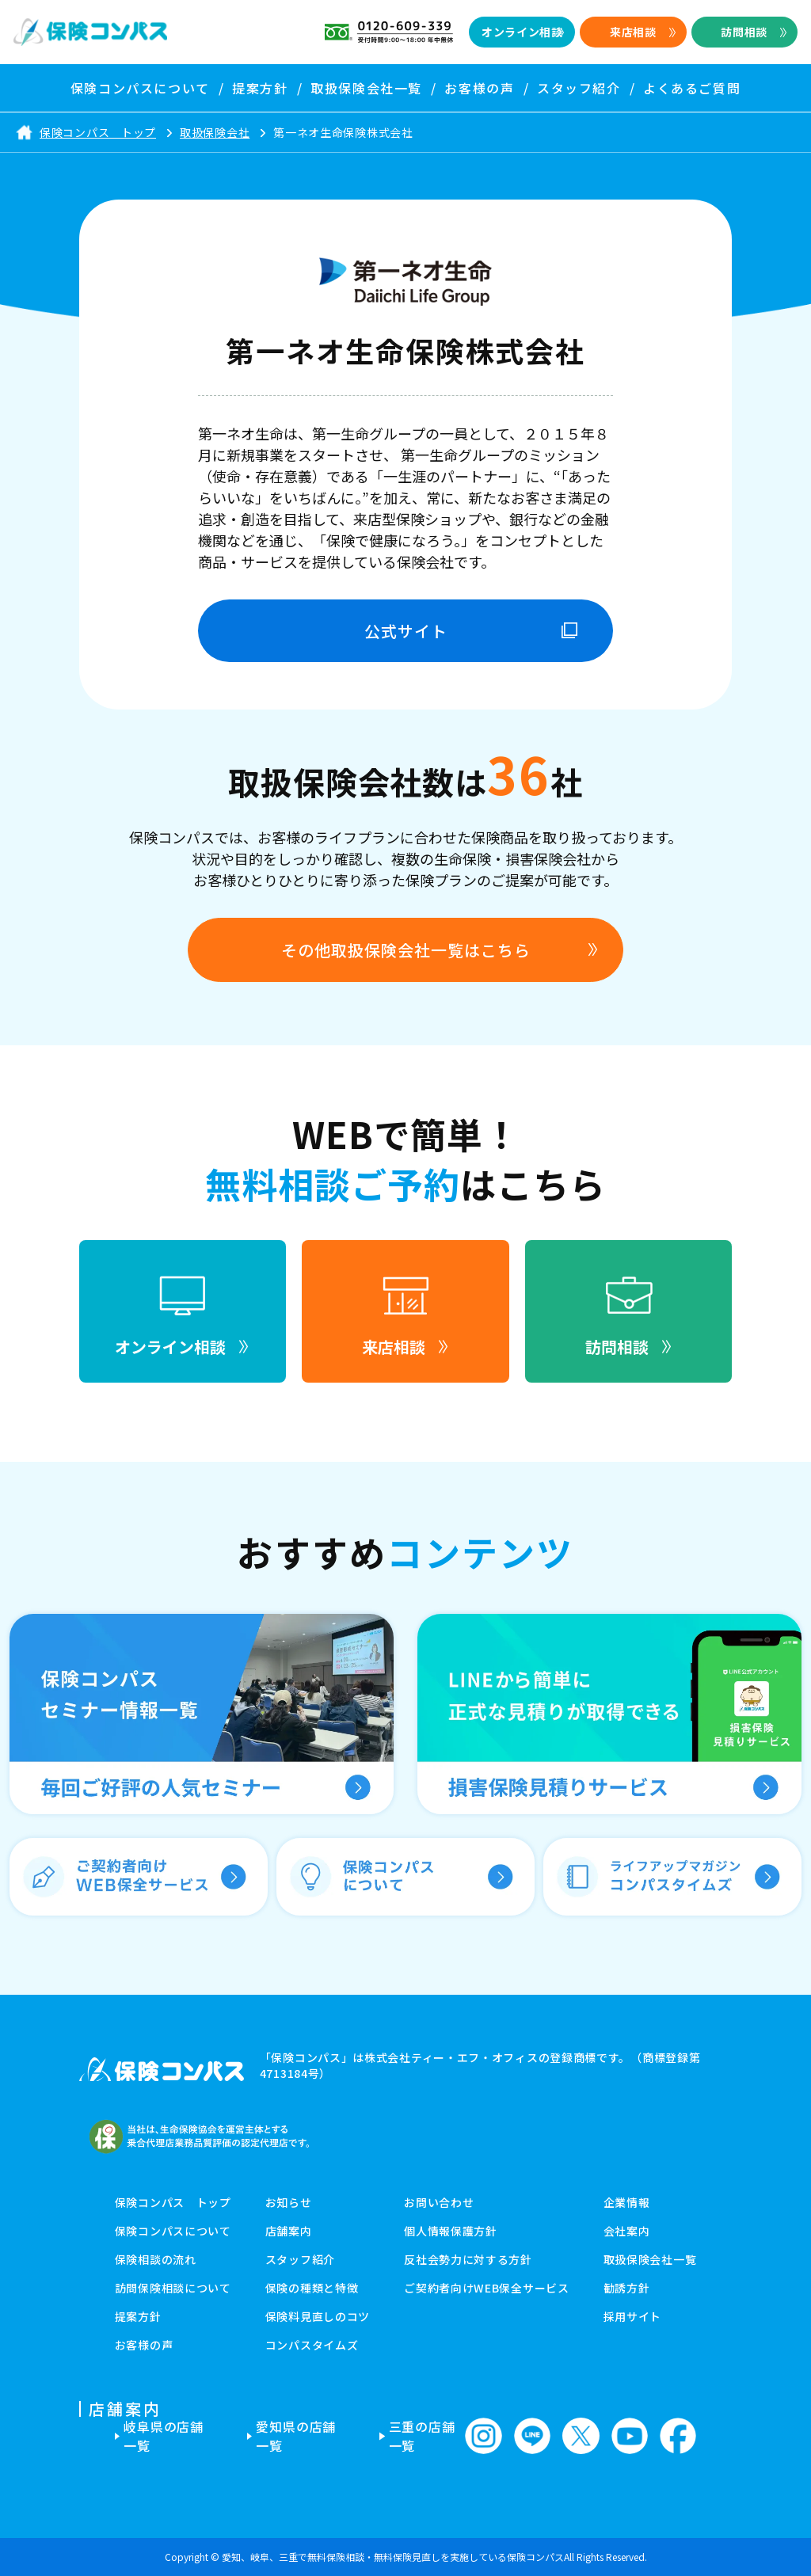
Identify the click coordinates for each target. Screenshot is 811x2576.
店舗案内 (288, 2231)
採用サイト (632, 2316)
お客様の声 (144, 2345)
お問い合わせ (439, 2202)
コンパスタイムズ (312, 2345)
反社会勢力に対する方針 (468, 2259)
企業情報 (626, 2202)
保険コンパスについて (173, 2231)
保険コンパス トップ (173, 2202)
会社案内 (626, 2231)
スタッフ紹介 (300, 2259)
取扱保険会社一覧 (650, 2259)
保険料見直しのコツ (317, 2316)
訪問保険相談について (173, 2288)
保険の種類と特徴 (312, 2288)
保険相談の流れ (155, 2259)
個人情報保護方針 (450, 2231)
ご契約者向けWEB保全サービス (486, 2288)
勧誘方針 (626, 2288)
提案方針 (138, 2316)
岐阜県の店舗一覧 (164, 2436)
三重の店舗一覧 (422, 2436)
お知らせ (288, 2202)
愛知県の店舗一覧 (296, 2436)
